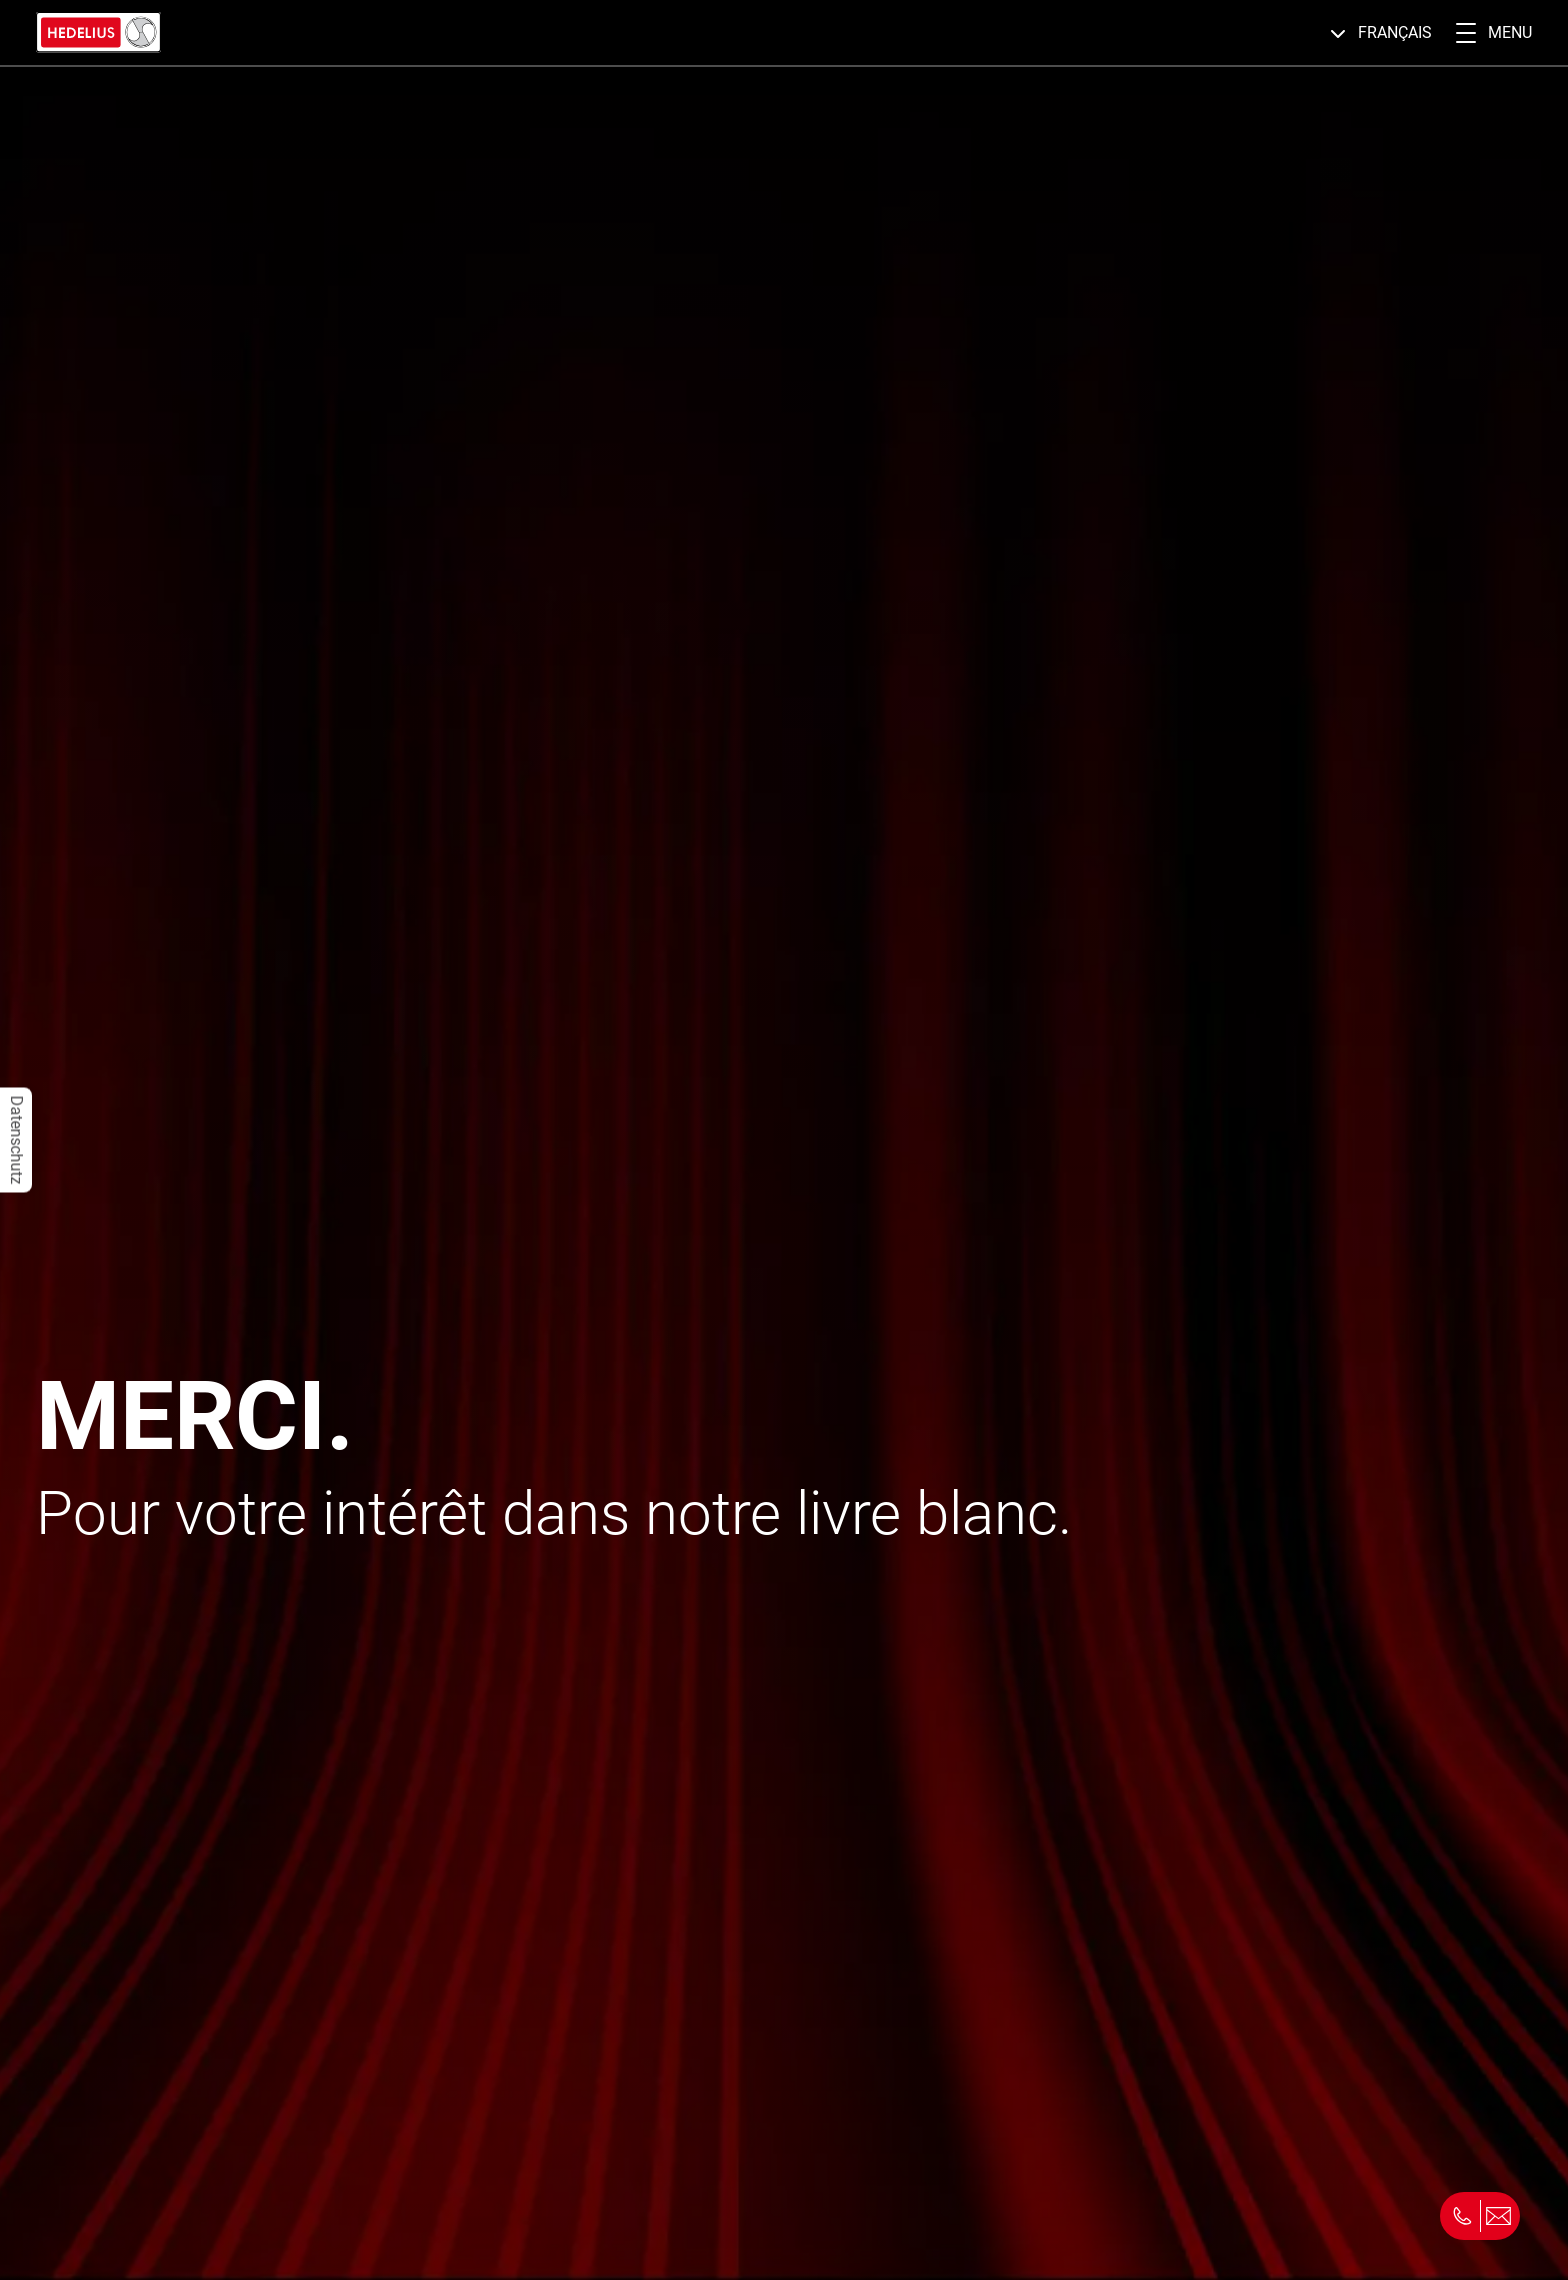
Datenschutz (16, 1140)
